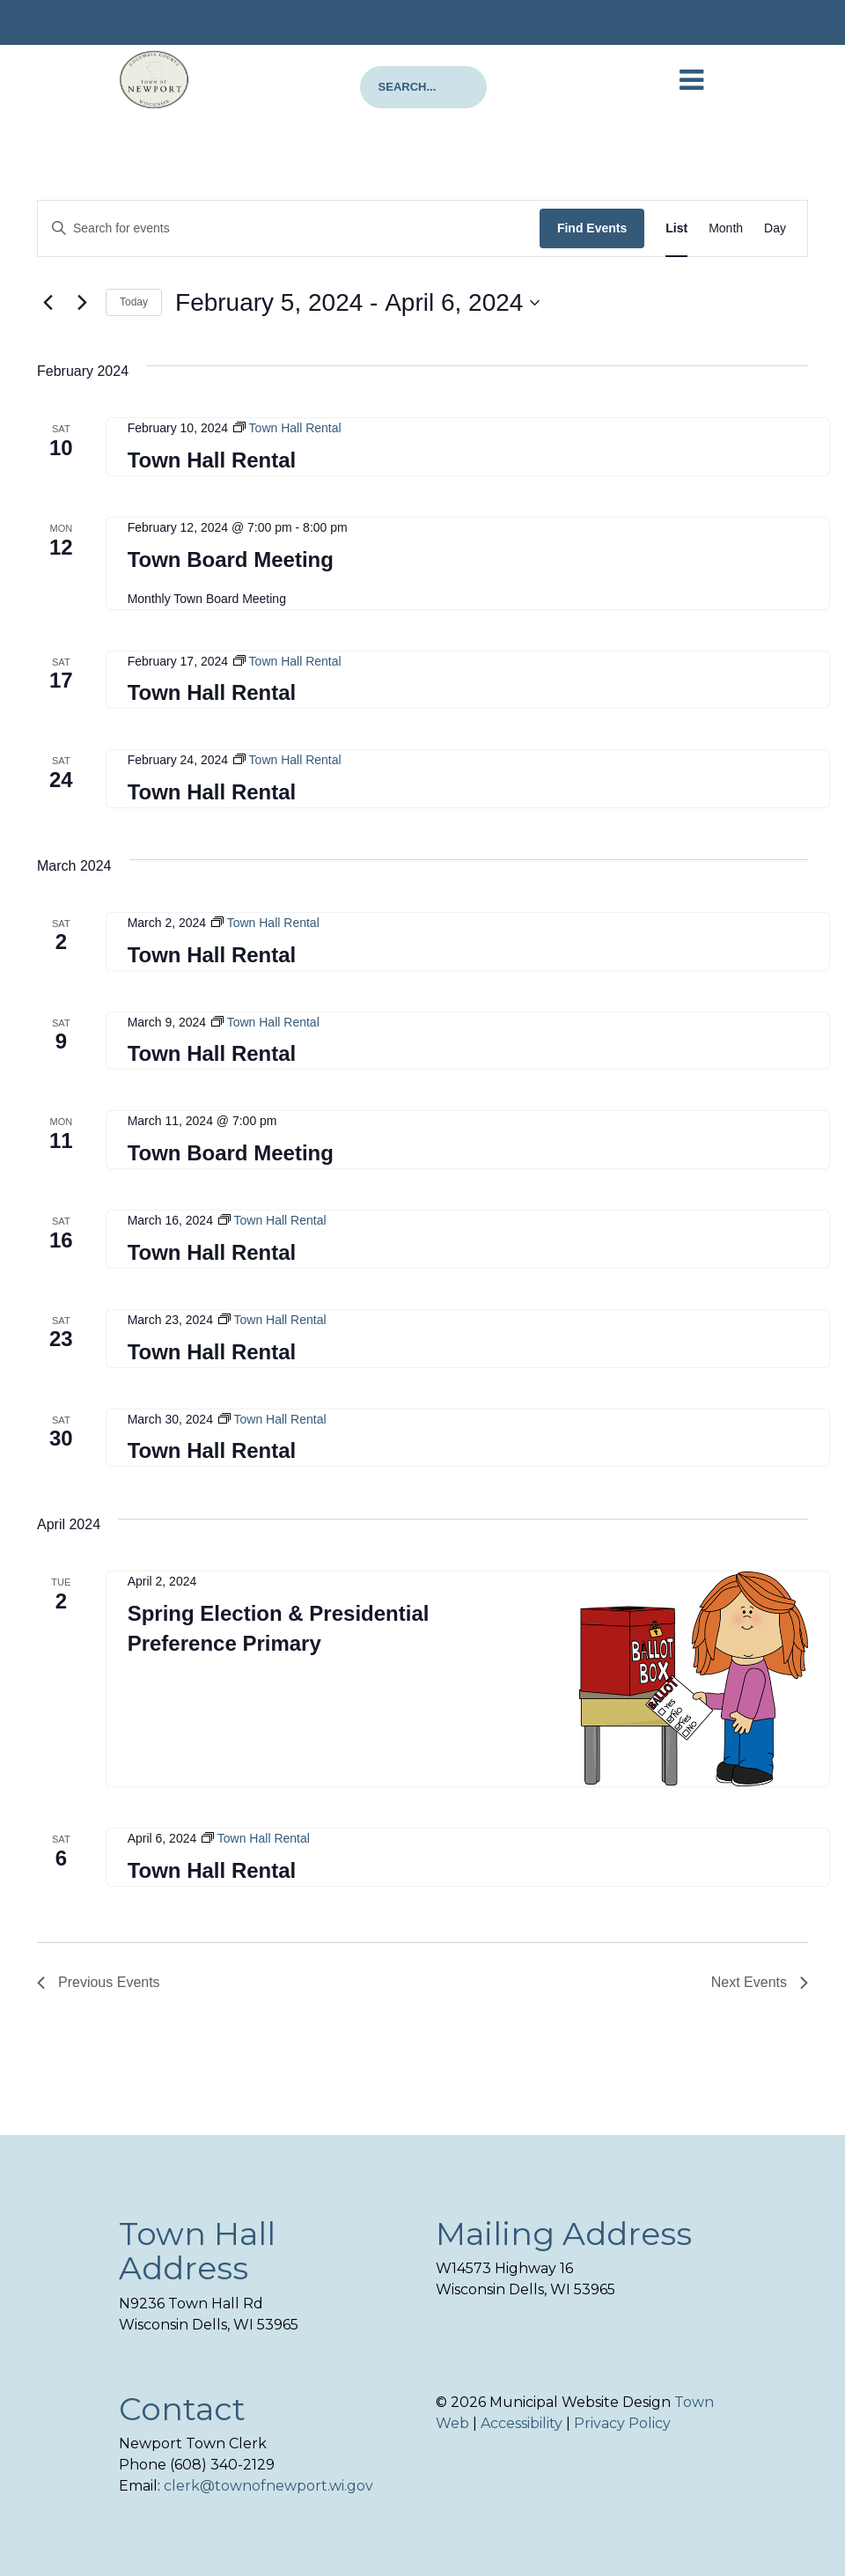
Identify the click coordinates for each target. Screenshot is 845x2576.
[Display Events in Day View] (775, 228)
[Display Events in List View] (676, 228)
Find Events (592, 228)
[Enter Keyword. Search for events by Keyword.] (289, 228)
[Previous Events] (47, 302)
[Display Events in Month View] (726, 228)
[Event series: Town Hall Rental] (287, 428)
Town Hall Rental (212, 460)
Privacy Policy (622, 2423)
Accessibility (521, 2423)
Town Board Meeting (231, 559)
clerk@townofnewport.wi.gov (268, 2485)
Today (134, 302)
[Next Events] (81, 302)
